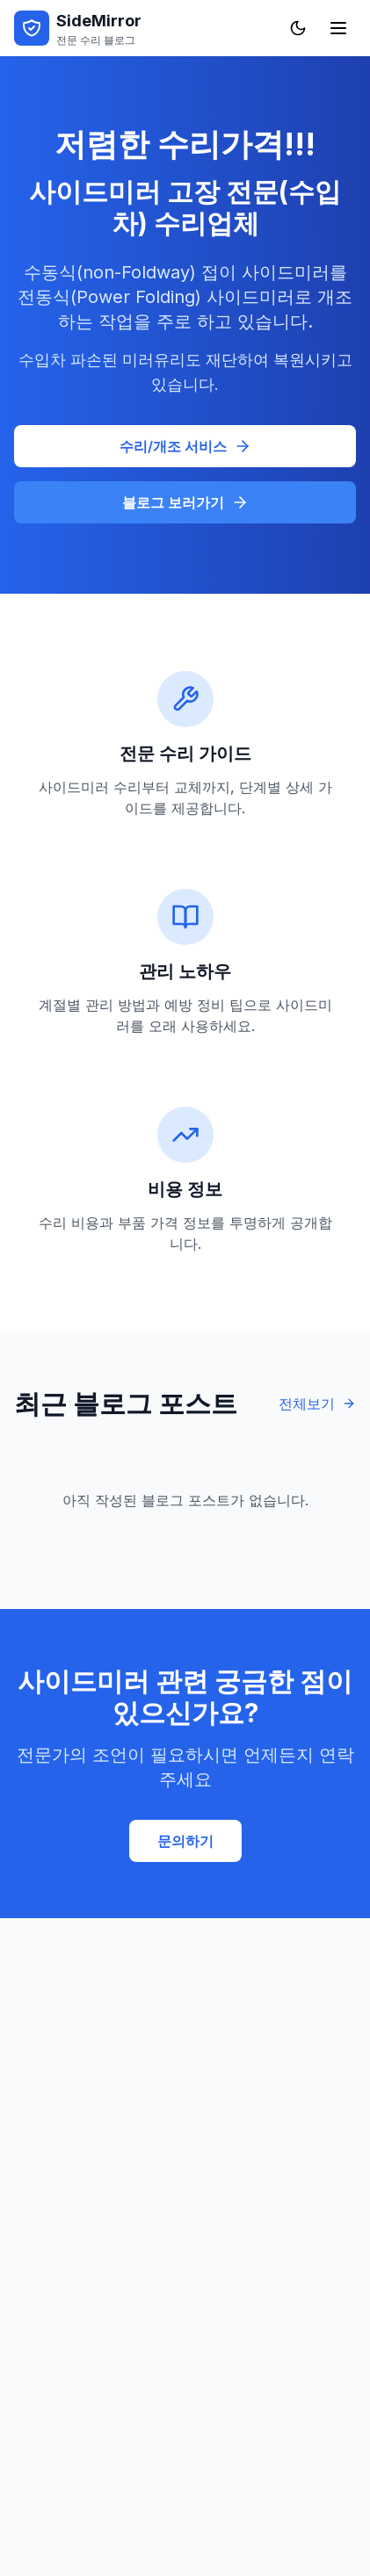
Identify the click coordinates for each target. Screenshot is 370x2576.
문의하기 (185, 1841)
